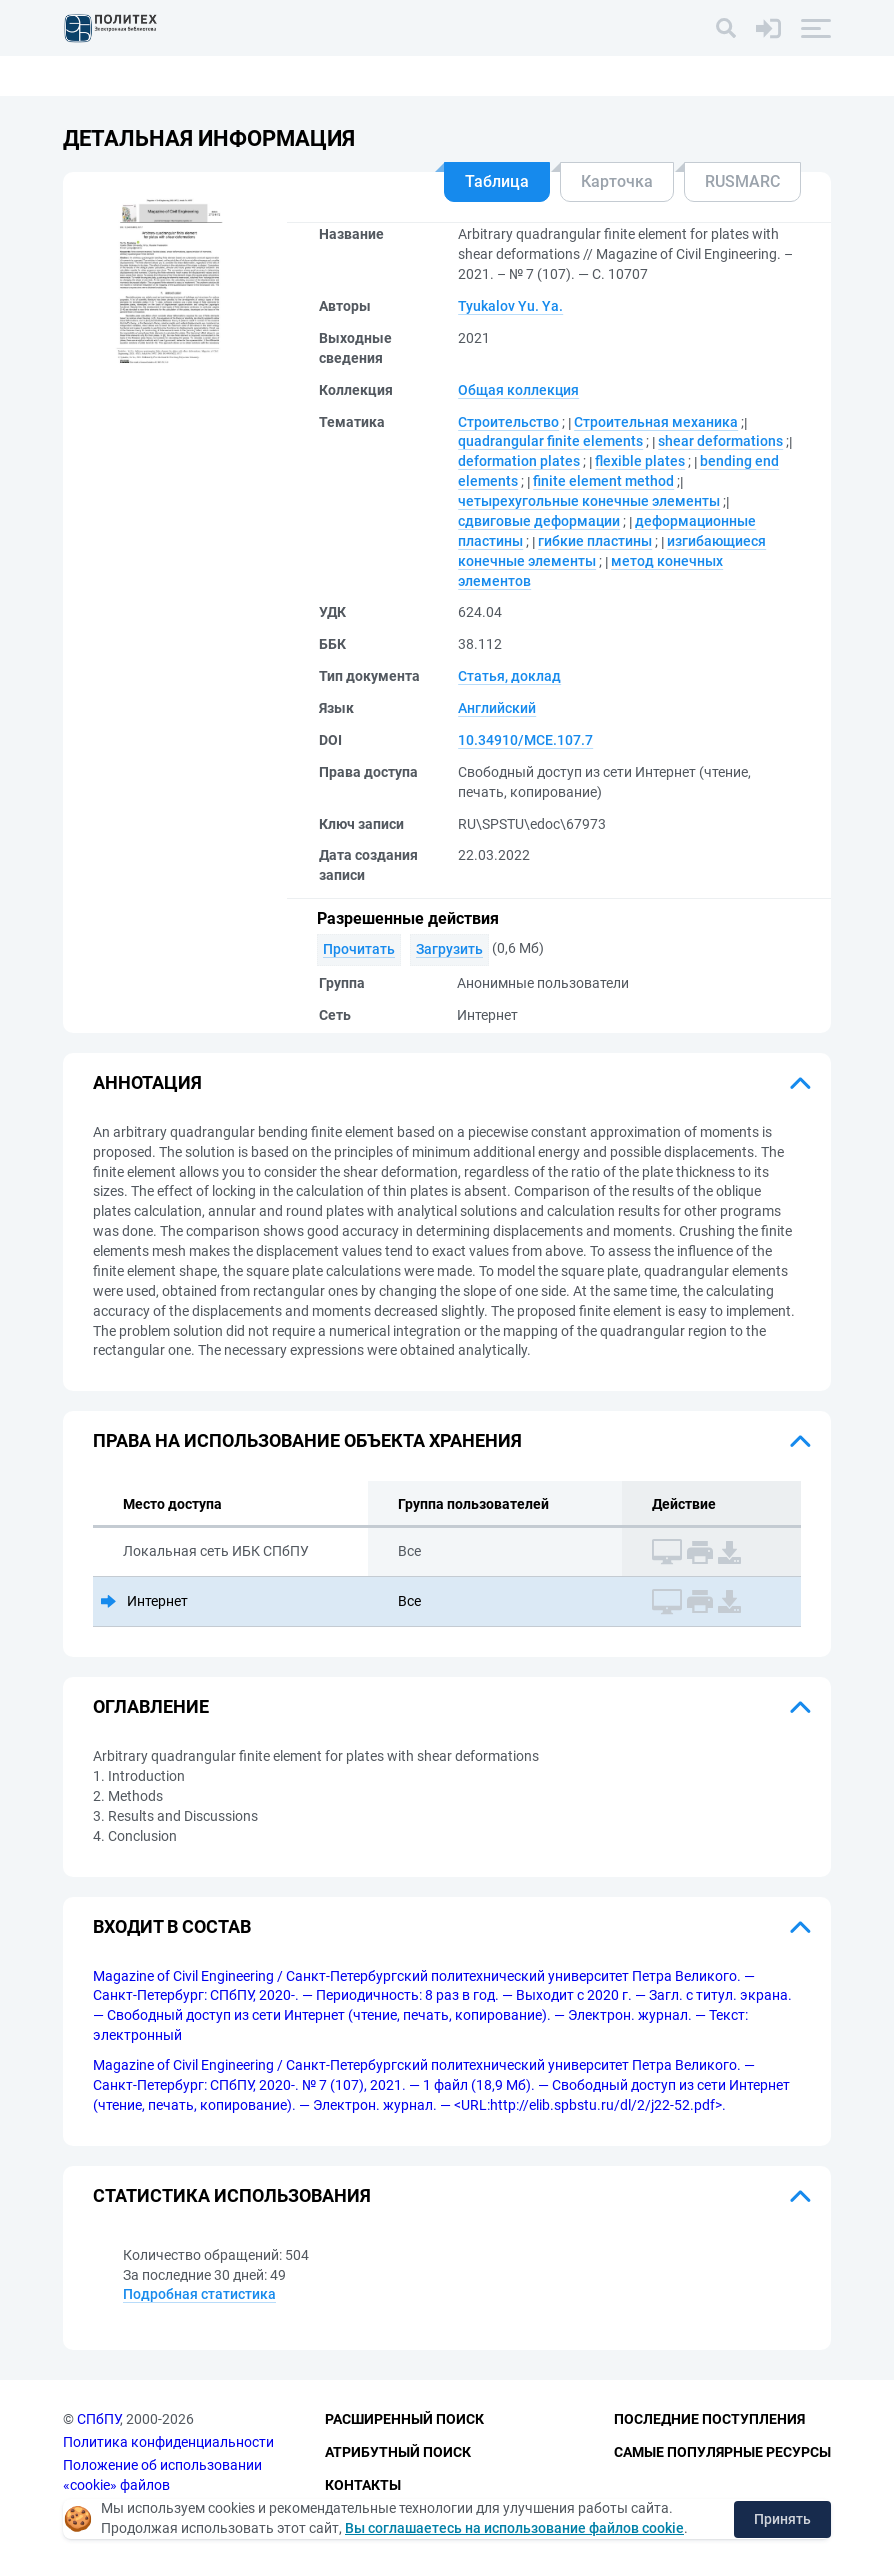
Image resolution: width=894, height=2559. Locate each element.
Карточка (617, 181)
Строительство (508, 422)
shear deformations (720, 441)
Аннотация (147, 1082)
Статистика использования (232, 2195)
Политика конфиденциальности (168, 2442)
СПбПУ (98, 2420)
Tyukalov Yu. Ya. (510, 306)
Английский (497, 708)
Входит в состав (172, 1926)
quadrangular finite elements (550, 441)
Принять (782, 2519)
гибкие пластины (595, 541)
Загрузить (449, 949)
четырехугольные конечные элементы (589, 501)
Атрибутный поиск (398, 2452)
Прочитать (359, 949)
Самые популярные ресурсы (722, 2452)
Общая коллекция (518, 390)
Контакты (363, 2485)
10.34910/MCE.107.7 (525, 740)
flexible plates (640, 461)
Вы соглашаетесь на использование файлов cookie (514, 2528)
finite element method (603, 481)
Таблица (497, 181)
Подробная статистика (199, 2294)
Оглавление (151, 1706)
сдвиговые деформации (539, 521)
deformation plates (519, 461)
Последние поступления (709, 2420)
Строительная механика (656, 422)
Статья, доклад (509, 676)
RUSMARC (742, 181)
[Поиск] (726, 28)
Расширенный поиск (404, 2420)
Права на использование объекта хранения (307, 1440)
